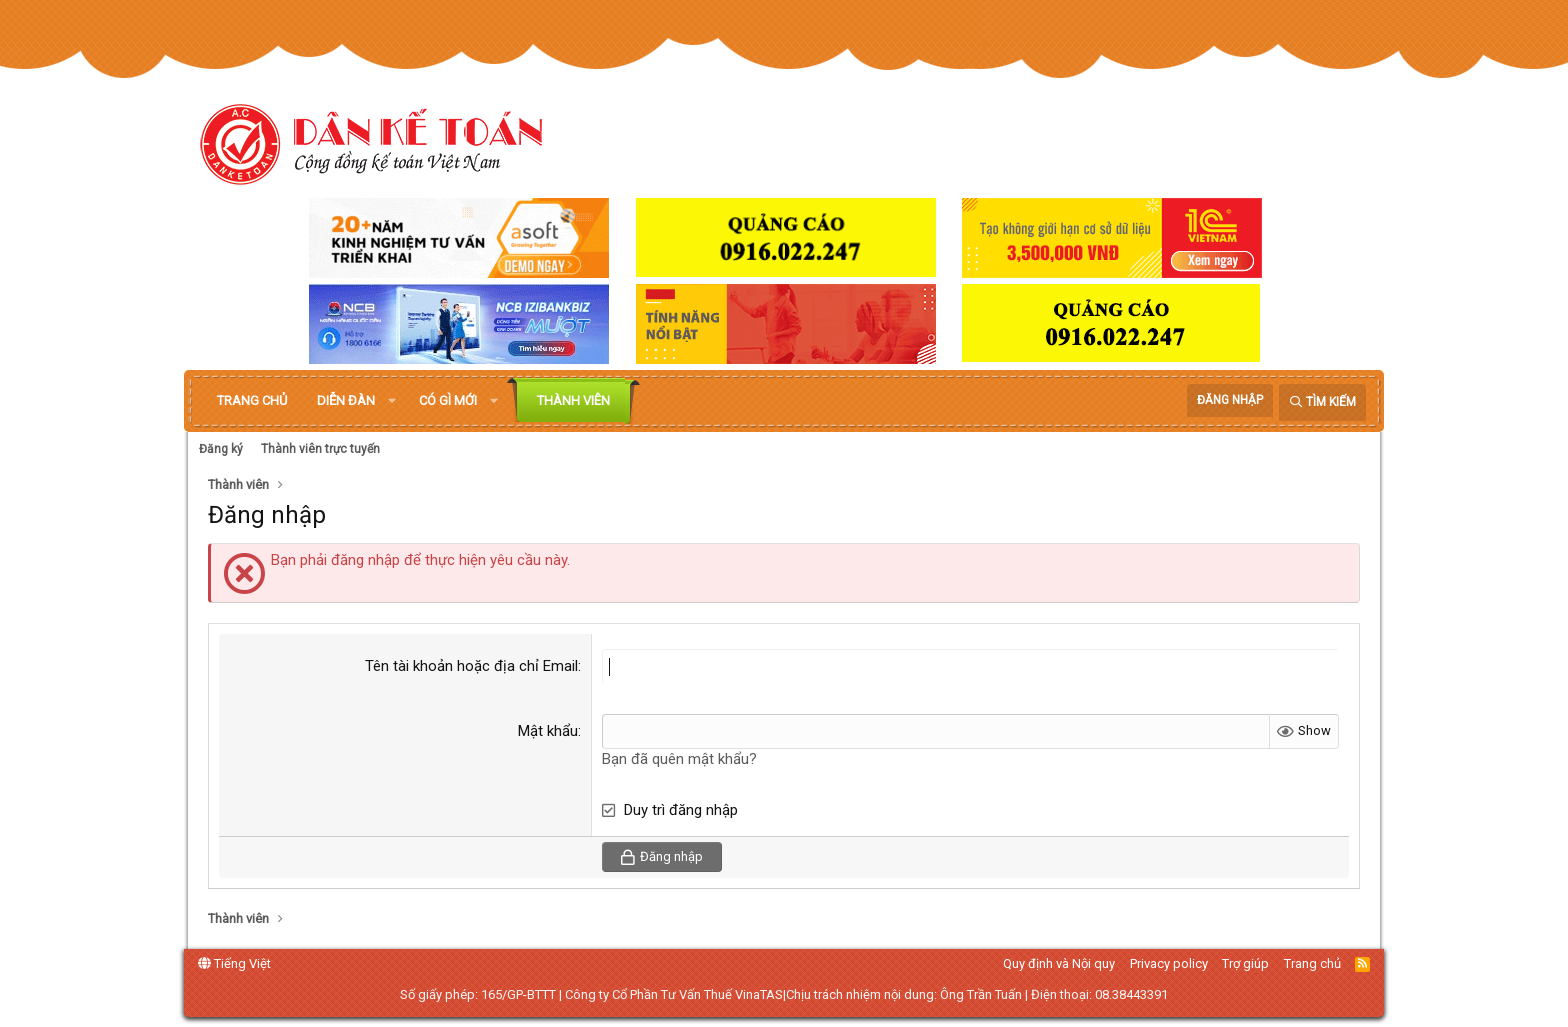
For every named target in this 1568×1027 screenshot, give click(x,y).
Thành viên (573, 400)
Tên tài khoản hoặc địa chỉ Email (471, 666)
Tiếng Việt (234, 963)
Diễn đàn (346, 400)
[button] (392, 401)
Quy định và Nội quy (1059, 963)
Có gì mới (448, 400)
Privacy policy (1169, 963)
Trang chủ (252, 400)
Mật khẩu (548, 731)
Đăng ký (221, 449)
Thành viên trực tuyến (320, 449)
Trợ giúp (1245, 963)
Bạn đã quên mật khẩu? (679, 759)
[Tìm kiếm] (1322, 402)
